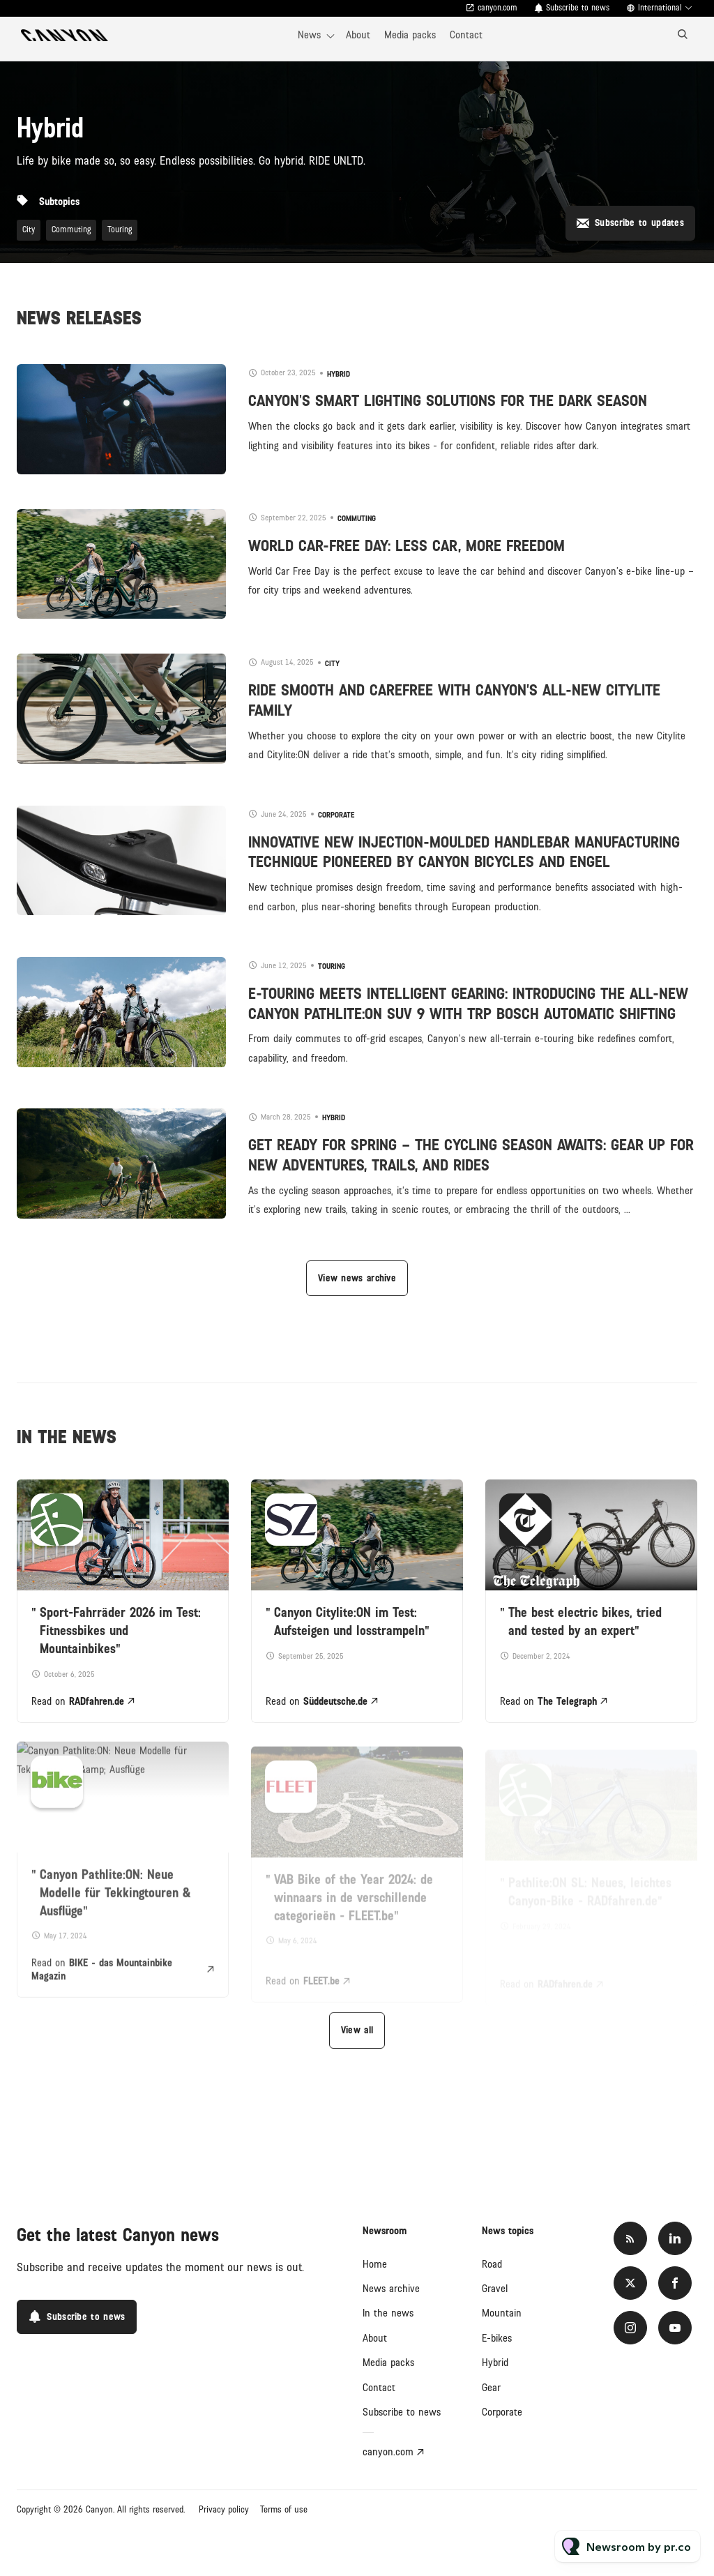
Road (492, 2264)
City (28, 229)
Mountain (502, 2313)
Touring (119, 229)
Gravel (495, 2288)
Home (375, 2264)
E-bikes (497, 2338)
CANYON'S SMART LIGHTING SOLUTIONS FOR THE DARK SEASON (447, 401)
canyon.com (497, 8)
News (309, 34)
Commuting (71, 229)
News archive (391, 2288)
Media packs (410, 34)
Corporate (336, 815)
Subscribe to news (577, 8)
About (358, 34)
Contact (466, 34)
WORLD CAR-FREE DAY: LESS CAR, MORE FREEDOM (406, 546)
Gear (491, 2387)
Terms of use (283, 2510)
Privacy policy (224, 2510)
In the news (388, 2313)
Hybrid (338, 374)
